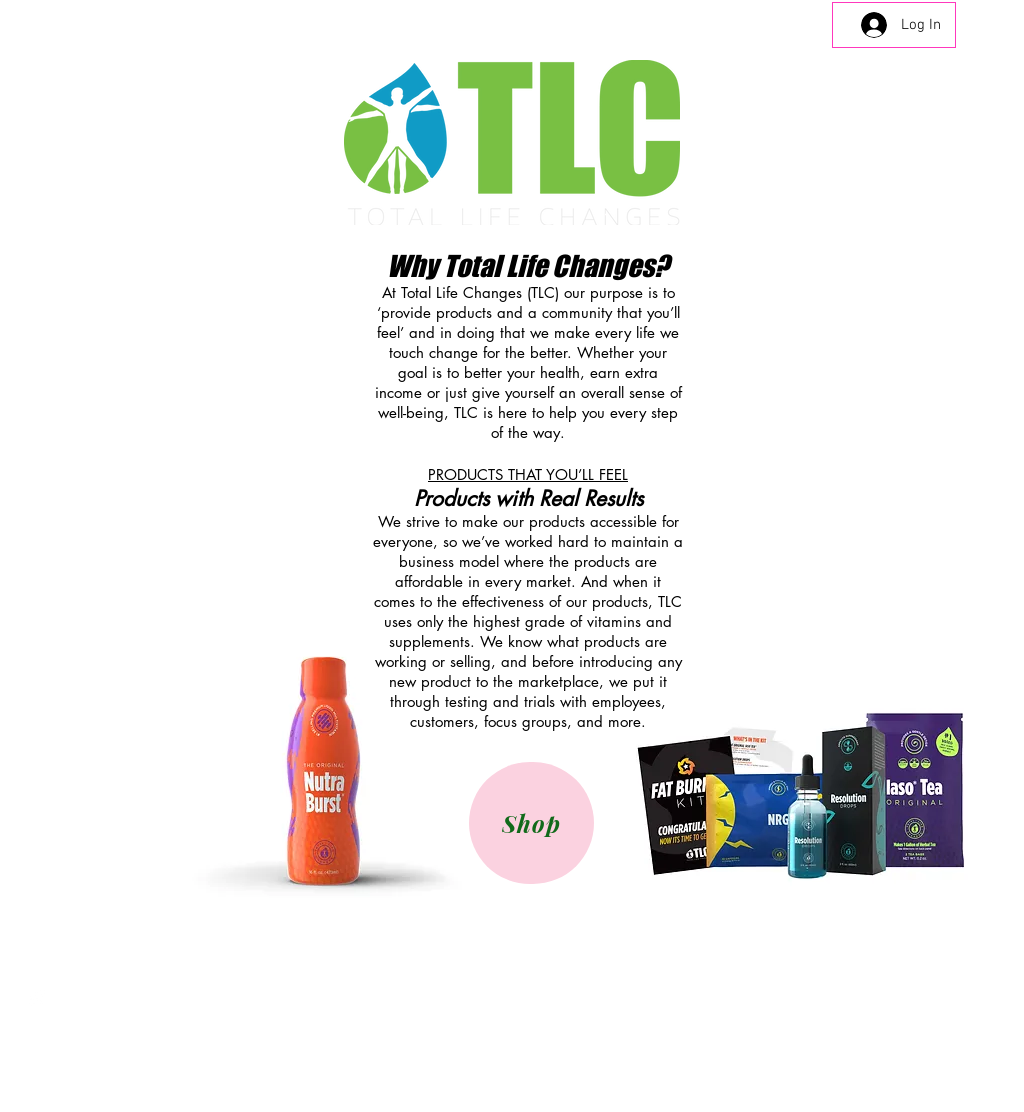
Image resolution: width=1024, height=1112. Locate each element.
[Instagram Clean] (37, 998)
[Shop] (531, 823)
